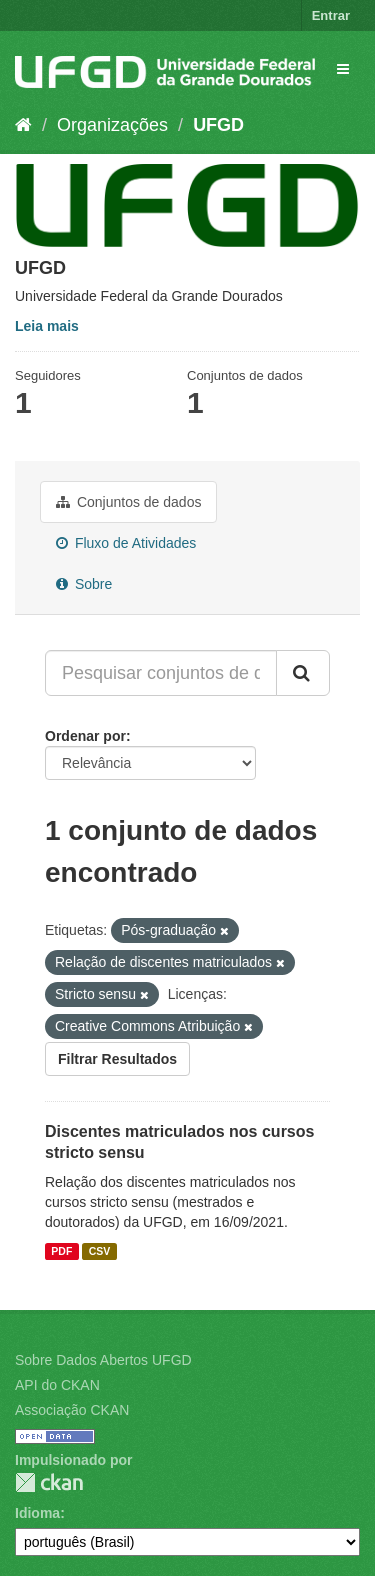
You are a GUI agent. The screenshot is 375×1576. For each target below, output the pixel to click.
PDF (61, 1251)
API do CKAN (57, 1385)
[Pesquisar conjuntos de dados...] (161, 673)
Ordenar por (85, 736)
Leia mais (47, 326)
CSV (100, 1251)
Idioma (37, 1513)
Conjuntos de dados (128, 502)
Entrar (331, 15)
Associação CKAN (72, 1410)
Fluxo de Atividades (126, 543)
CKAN (49, 1482)
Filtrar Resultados (117, 1059)
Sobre (84, 584)
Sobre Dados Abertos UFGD (103, 1360)
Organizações (112, 125)
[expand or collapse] (343, 69)
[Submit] (303, 673)
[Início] (23, 125)
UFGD (218, 125)
